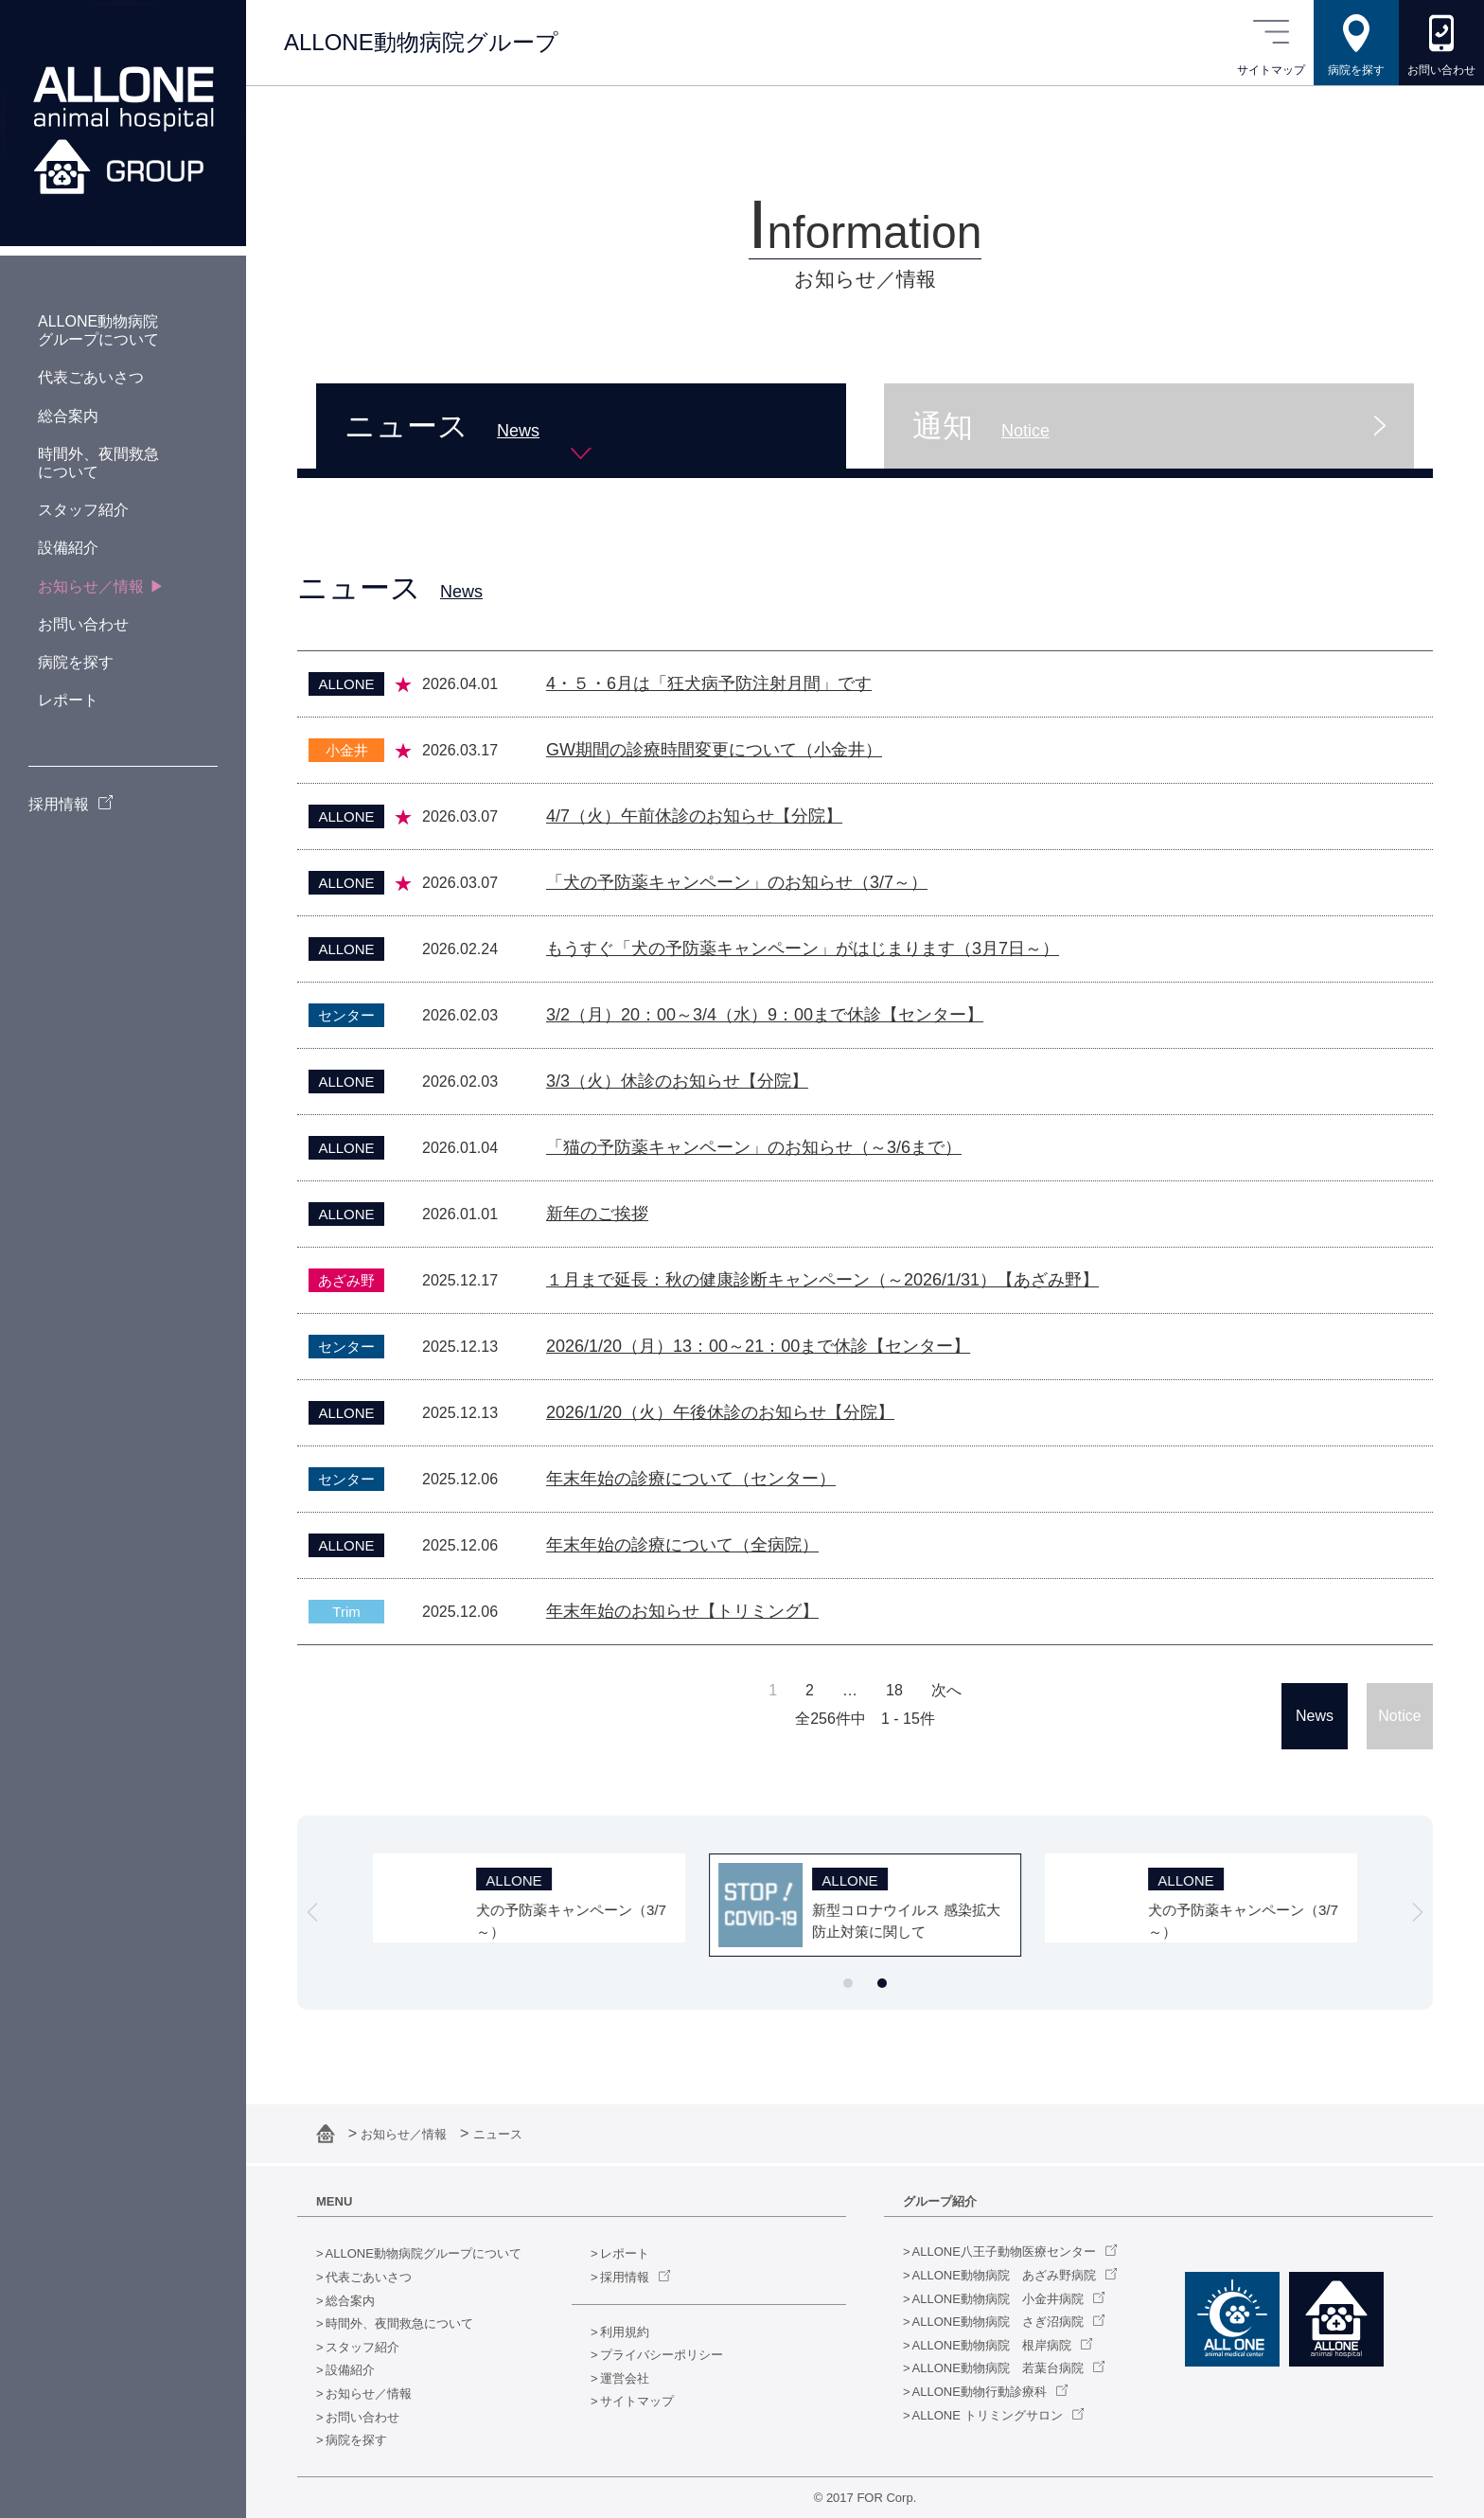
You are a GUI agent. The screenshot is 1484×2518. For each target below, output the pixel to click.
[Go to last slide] (312, 1912)
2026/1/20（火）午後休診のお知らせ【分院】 (720, 1412)
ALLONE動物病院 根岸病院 (991, 2345)
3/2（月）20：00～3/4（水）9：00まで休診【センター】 (764, 1014)
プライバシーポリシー (661, 2355)
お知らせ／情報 (405, 2134)
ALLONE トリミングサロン (987, 2415)
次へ (946, 1690)
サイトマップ (637, 2401)
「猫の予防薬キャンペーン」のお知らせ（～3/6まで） (754, 1147)
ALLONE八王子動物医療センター (1004, 2251)
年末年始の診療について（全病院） (682, 1544)
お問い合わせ (362, 2417)
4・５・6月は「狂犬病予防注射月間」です (709, 683)
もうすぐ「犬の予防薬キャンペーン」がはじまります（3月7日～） (802, 948)
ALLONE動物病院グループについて (423, 2253)
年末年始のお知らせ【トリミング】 (682, 1611)
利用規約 (624, 2332)
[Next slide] (1418, 1912)
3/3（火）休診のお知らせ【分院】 (677, 1081)
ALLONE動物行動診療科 (979, 2392)
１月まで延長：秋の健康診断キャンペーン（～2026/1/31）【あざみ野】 (822, 1279)
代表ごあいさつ (369, 2277)
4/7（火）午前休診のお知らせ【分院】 (694, 816)
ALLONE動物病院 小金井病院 (998, 2299)
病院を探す (356, 2440)
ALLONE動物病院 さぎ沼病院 (998, 2321)
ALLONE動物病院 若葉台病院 (998, 2368)
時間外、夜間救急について (399, 2323)
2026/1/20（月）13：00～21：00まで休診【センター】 (758, 1346)
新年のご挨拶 (597, 1213)
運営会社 (624, 2378)
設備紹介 (350, 2370)
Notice (1399, 1716)
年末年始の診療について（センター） (691, 1478)
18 (894, 1690)
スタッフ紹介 (362, 2347)
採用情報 (624, 2277)
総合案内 (350, 2301)
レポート (624, 2253)
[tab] (848, 1983)
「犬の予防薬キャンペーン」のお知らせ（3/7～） (737, 882)
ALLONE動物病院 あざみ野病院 (1004, 2275)
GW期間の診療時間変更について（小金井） (714, 749)
